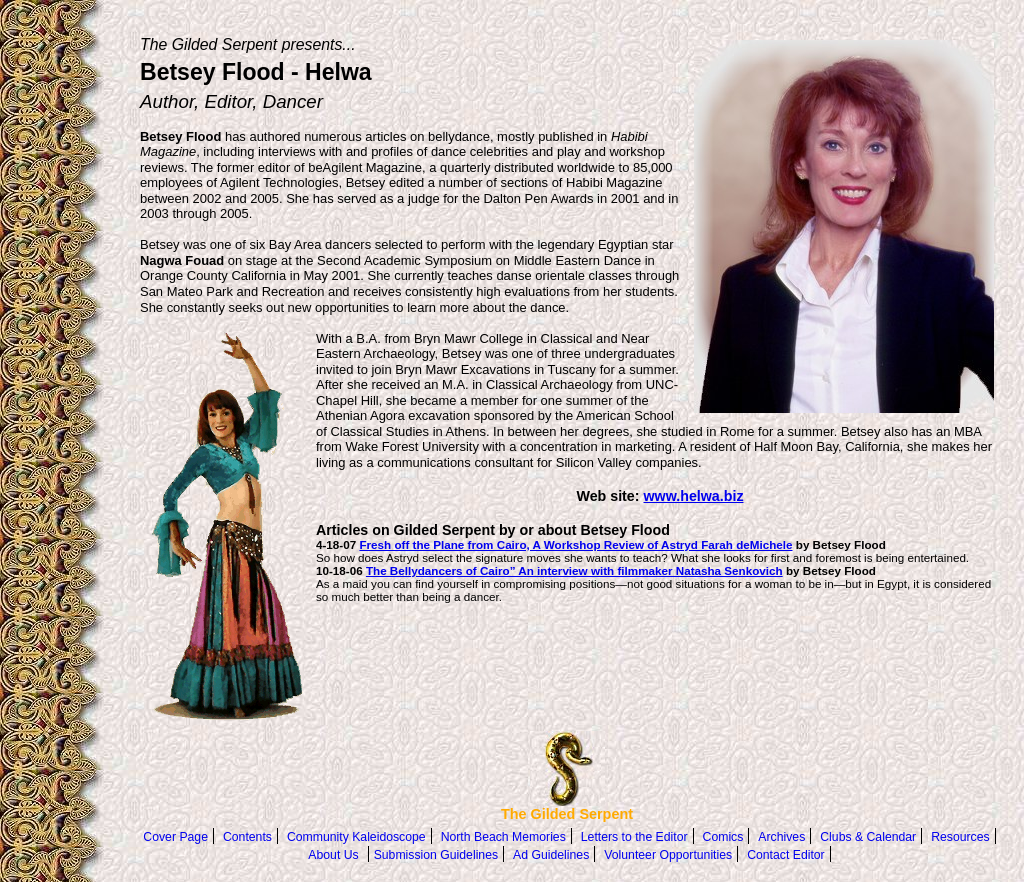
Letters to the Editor (634, 837)
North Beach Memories (503, 837)
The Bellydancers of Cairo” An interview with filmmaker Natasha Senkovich (574, 570)
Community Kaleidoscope (356, 837)
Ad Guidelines (551, 855)
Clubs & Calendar (868, 837)
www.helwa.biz (694, 496)
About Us (333, 855)
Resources (960, 837)
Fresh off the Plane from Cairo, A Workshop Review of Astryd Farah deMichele (575, 544)
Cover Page (175, 837)
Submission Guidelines (436, 855)
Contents (247, 837)
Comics (723, 837)
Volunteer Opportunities (668, 855)
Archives (781, 837)
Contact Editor (786, 855)
